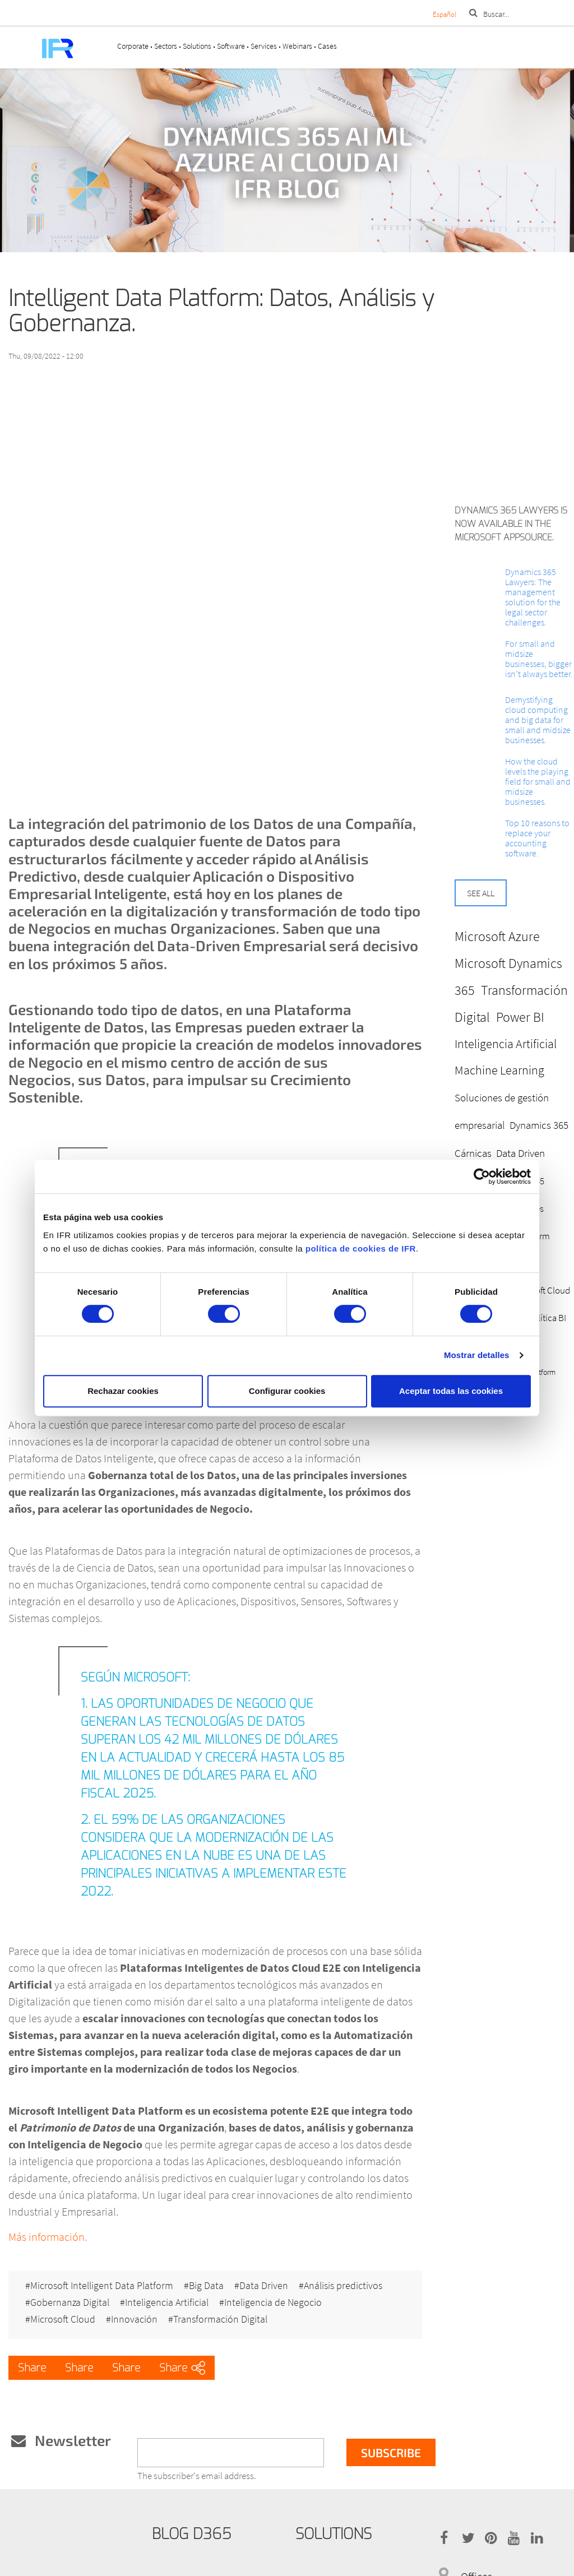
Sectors (165, 46)
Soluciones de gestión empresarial (502, 1111)
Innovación (134, 2319)
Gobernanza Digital (69, 2302)
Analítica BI (545, 1318)
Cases (327, 46)
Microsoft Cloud (62, 2319)
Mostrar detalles (477, 1355)
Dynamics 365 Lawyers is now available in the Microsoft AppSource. (511, 523)
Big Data (206, 2286)
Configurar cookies (287, 1391)
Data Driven (263, 2286)
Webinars (297, 46)
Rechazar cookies (123, 1391)
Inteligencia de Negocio (273, 2302)
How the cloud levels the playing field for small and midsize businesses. (538, 781)
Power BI (520, 1017)
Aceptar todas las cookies (451, 1391)
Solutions (197, 46)
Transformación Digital (220, 2319)
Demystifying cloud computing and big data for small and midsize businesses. (538, 719)
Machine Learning (499, 1070)
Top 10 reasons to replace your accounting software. (537, 838)
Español (444, 14)
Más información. (47, 2237)
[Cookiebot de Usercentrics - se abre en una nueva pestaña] (482, 1176)
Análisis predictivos (343, 2286)
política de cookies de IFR (360, 1248)
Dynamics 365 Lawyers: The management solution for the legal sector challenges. (533, 597)
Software (231, 46)
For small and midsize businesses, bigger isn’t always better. (539, 658)
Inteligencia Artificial (167, 2302)
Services (264, 46)
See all (480, 892)
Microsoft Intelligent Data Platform (101, 2286)
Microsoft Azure (497, 936)
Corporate (133, 46)
